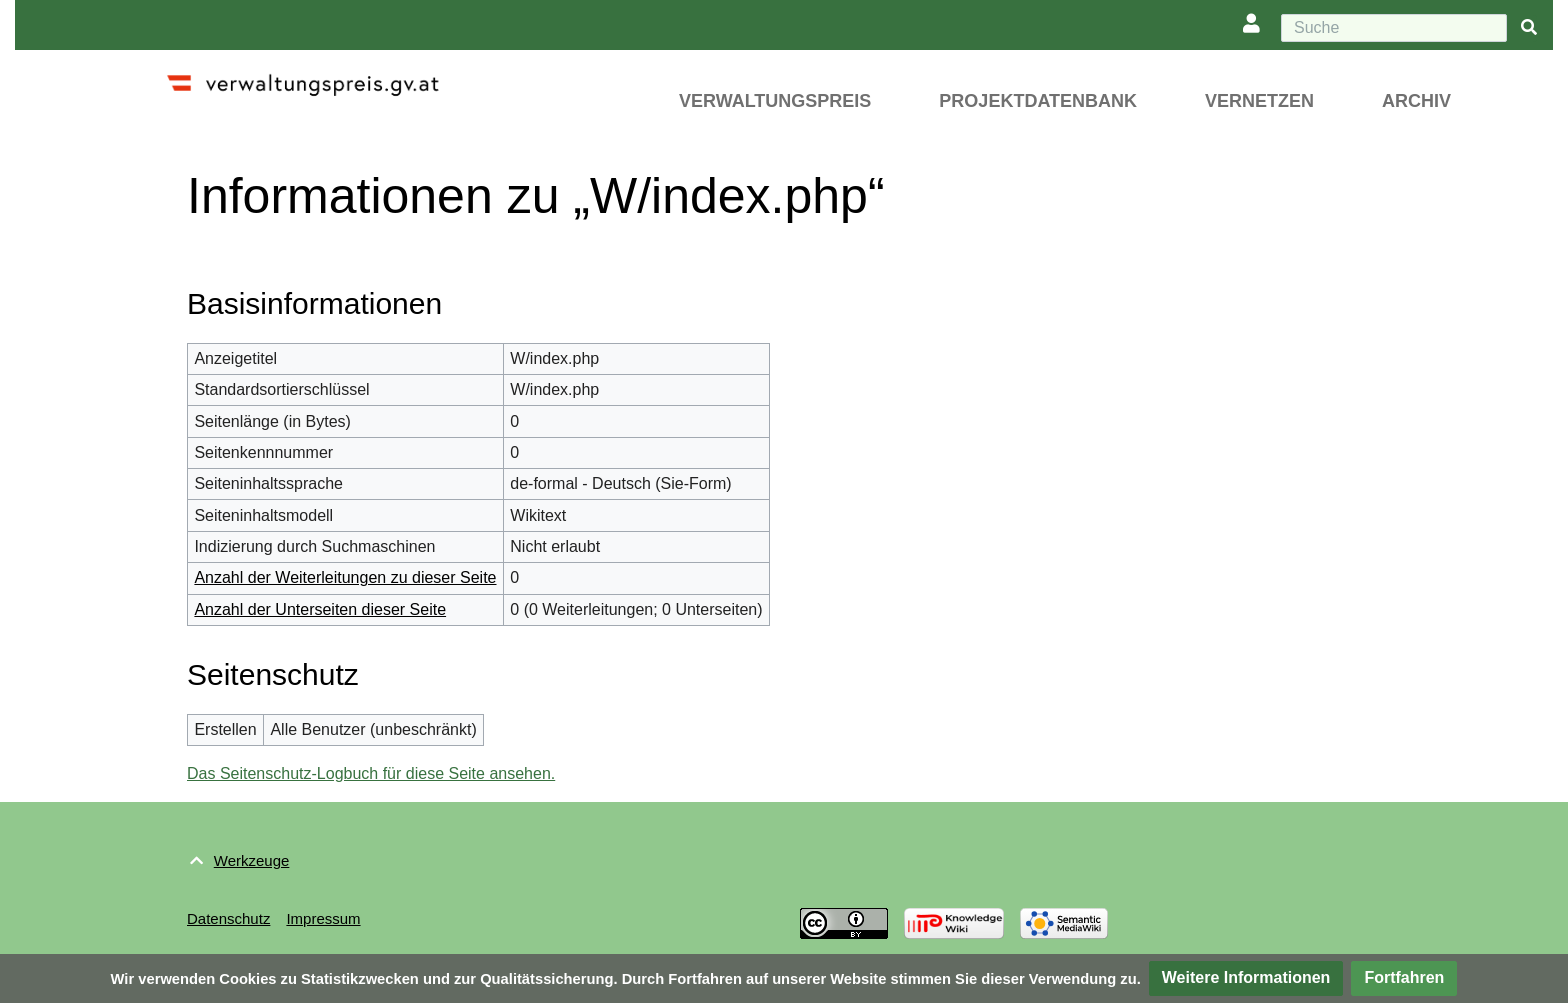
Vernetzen (1259, 101)
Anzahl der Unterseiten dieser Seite (320, 609)
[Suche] (1394, 28)
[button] (1246, 978)
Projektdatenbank (1038, 101)
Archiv (1416, 101)
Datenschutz (228, 918)
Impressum (323, 918)
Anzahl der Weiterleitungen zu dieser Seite (345, 577)
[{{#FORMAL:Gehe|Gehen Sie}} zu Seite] (1529, 28)
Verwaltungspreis (775, 101)
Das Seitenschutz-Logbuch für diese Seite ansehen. (371, 773)
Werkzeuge (252, 860)
